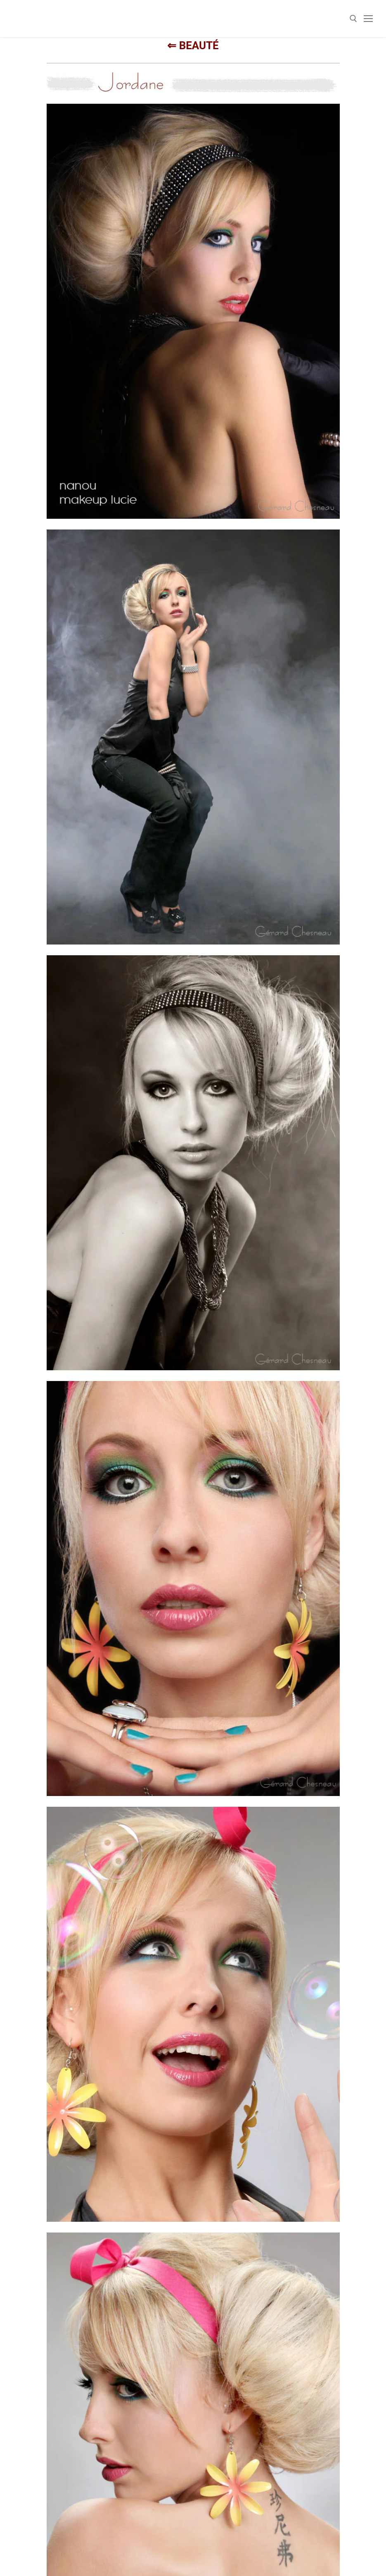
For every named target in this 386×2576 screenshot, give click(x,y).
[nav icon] (368, 18)
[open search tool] (353, 18)
